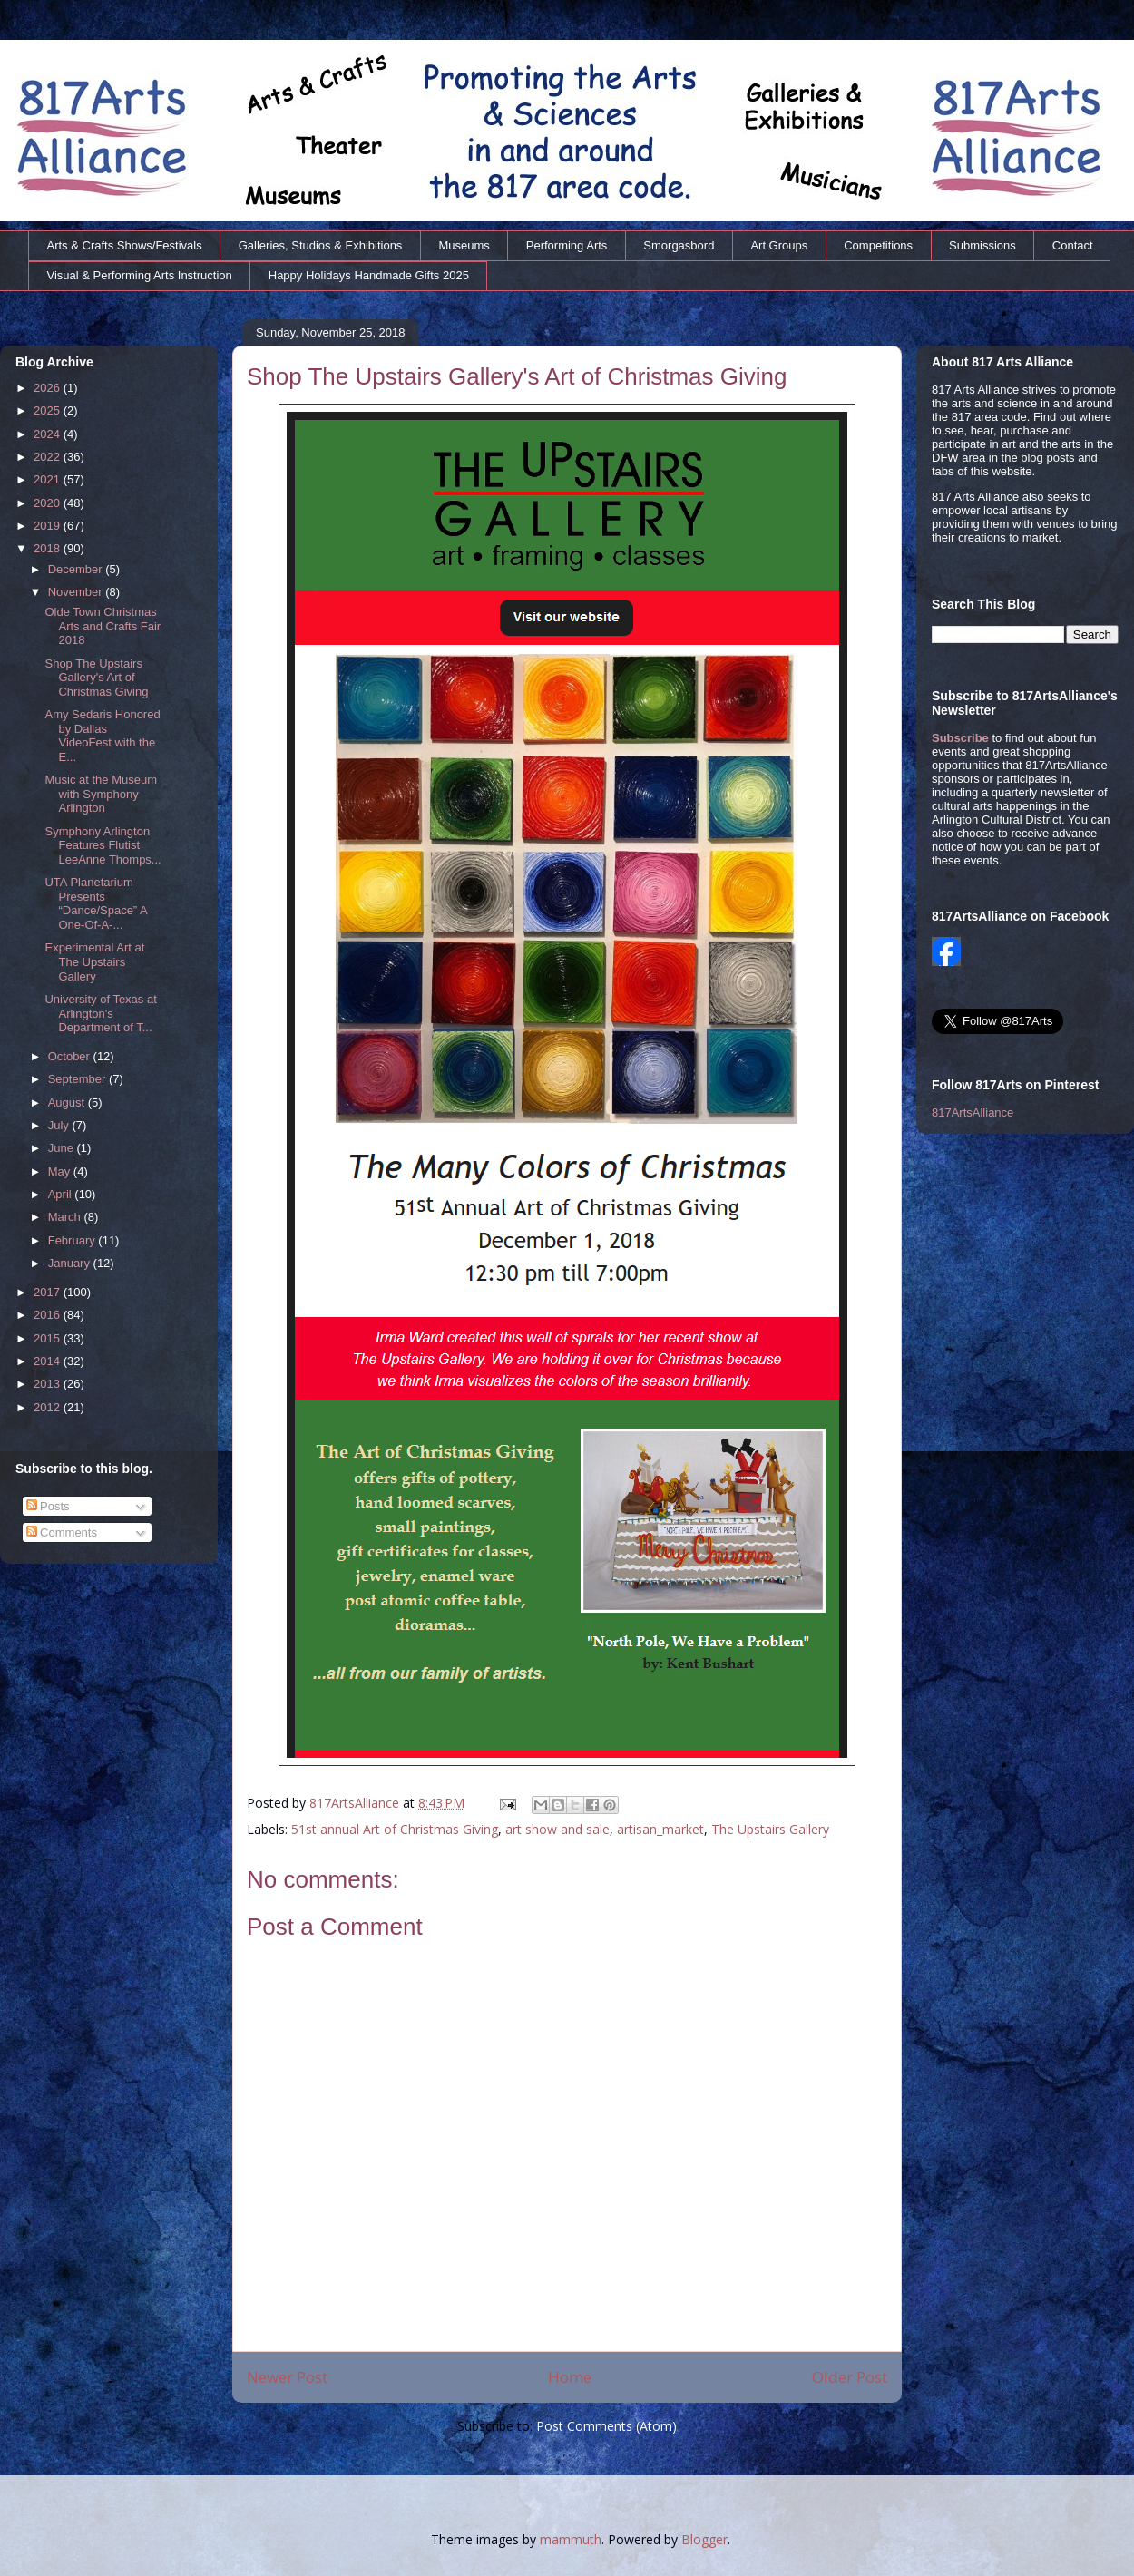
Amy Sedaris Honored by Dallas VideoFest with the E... (102, 735)
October (70, 1056)
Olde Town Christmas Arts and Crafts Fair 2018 (102, 626)
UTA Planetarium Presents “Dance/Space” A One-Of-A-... (95, 903)
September (78, 1079)
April (61, 1194)
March (66, 1217)
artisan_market (660, 1829)
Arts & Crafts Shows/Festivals (124, 245)
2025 (49, 410)
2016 (49, 1315)
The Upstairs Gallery (770, 1829)
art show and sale (557, 1829)
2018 (49, 548)
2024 (49, 434)
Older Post (849, 2376)
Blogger (704, 2539)
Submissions (982, 245)
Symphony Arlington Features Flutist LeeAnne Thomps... (102, 845)
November (77, 592)
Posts (48, 1506)
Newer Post (287, 2376)
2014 (49, 1361)
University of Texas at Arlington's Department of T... (100, 1013)
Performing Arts (567, 245)
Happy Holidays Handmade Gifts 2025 (369, 275)
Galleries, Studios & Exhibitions (321, 245)
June (62, 1148)
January (70, 1263)
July (60, 1125)
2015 (49, 1338)
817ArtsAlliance (356, 1802)
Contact (1072, 245)
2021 (49, 479)
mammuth (570, 2539)
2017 (49, 1292)
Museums (463, 245)
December (77, 569)
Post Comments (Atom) (606, 2426)
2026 (49, 388)
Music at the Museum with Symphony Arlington (100, 794)
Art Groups (778, 245)
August (68, 1102)
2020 (49, 503)
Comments (61, 1532)
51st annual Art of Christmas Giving (394, 1829)
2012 (49, 1407)
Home (569, 2376)
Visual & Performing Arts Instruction (139, 275)
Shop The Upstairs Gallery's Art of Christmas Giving (96, 677)
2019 (49, 525)
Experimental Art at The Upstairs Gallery (94, 961)
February (73, 1240)
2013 (49, 1383)
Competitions (878, 245)
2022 (49, 456)
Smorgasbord (678, 245)
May (60, 1171)
